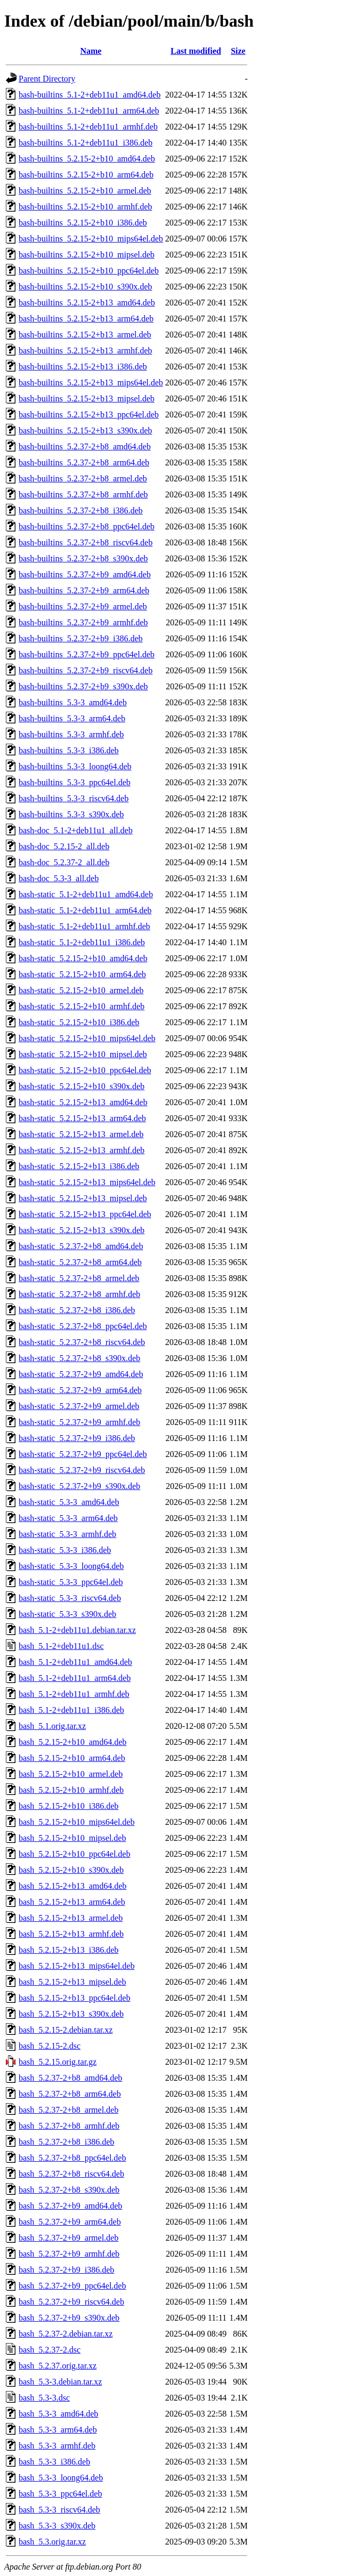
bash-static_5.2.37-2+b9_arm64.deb (80, 1390)
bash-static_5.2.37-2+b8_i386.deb (77, 1310)
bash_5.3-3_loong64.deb (61, 2477)
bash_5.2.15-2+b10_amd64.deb (72, 1741)
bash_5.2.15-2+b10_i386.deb (68, 1805)
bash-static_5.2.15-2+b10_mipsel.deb (83, 1054)
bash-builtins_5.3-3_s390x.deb (71, 814)
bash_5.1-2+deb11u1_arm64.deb (75, 1678)
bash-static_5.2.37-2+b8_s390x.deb (79, 1358)
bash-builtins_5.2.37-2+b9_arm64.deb (84, 590)
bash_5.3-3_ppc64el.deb (60, 2493)
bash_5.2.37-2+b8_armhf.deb (69, 2125)
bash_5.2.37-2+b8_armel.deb (68, 2109)
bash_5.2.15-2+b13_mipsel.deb (72, 1981)
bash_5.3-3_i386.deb (54, 2461)
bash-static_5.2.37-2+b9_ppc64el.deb (83, 1454)
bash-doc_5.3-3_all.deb (59, 878)
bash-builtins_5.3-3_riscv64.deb (73, 798)
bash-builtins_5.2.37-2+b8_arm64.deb (84, 462)
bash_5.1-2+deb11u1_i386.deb (71, 1709)
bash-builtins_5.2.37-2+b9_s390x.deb (83, 686)
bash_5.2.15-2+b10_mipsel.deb (72, 1837)
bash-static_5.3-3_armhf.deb (67, 1534)
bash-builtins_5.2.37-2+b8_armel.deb (83, 478)
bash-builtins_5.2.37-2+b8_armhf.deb (83, 494)
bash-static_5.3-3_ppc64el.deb (71, 1582)
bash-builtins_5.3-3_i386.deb (69, 750)
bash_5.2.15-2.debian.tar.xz (65, 2029)
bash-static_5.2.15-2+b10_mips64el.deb (87, 1038)
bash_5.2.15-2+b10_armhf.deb (71, 1789)
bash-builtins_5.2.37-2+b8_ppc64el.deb (87, 526)
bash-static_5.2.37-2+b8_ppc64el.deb (83, 1326)
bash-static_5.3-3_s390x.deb (67, 1614)
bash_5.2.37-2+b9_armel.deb (68, 2237)
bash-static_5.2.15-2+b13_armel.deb (81, 1134)
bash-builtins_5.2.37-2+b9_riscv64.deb (85, 670)
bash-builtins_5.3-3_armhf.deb (71, 734)
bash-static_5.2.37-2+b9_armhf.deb (79, 1422)
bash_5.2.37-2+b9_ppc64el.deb (72, 2285)
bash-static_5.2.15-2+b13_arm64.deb (82, 1118)
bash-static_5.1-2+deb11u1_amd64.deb (86, 894)
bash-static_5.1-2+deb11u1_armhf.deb (84, 926)
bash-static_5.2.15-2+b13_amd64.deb (83, 1102)
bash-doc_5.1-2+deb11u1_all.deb (76, 830)
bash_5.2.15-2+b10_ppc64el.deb (74, 1853)
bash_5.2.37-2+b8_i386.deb (66, 2141)
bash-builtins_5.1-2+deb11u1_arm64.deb (89, 110)
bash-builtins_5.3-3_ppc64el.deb (75, 782)
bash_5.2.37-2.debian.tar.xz (65, 2333)
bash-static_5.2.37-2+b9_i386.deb (77, 1438)
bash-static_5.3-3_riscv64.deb (70, 1598)
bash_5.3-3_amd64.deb (58, 2413)
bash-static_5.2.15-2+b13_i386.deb (79, 1166)
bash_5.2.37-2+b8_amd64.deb (70, 2077)
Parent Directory (47, 78)
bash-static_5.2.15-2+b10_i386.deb (79, 1022)
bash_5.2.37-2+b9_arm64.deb (70, 2221)
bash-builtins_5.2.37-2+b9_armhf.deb (83, 622)
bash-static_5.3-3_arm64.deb (68, 1518)
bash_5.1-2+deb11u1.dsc (61, 1646)
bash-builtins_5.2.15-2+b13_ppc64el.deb (89, 414)
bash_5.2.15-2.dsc (50, 2045)
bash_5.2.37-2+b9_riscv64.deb (71, 2301)
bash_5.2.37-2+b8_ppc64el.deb (72, 2157)
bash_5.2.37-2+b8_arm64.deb (70, 2093)
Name (90, 50)
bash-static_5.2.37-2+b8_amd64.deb (81, 1246)
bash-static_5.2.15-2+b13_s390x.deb (81, 1230)
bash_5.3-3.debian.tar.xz (60, 2381)
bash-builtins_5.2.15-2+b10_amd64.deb (87, 158)
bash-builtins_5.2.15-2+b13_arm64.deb (86, 318)
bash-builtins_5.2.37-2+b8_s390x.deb (83, 558)
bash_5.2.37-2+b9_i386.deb (66, 2269)
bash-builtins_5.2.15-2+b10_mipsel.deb (87, 254)
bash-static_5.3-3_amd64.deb (69, 1502)
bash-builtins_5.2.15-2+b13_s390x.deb (85, 430)
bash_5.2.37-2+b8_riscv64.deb (71, 2173)
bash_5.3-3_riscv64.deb (59, 2509)
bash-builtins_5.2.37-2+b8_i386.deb (81, 510)
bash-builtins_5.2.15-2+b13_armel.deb (85, 334)
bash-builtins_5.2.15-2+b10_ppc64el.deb (89, 270)
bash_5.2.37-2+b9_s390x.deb (69, 2317)
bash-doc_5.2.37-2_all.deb (64, 862)
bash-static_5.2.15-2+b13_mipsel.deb (83, 1198)
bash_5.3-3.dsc (44, 2397)
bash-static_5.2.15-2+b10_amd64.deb (83, 958)
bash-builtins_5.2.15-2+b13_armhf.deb (85, 350)
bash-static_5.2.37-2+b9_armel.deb (79, 1406)
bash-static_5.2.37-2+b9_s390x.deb (79, 1486)
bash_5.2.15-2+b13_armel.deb (71, 1917)
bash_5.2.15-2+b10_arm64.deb (72, 1757)
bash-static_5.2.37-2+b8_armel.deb (79, 1278)
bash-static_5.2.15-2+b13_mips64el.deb (87, 1182)
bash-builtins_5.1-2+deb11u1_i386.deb (85, 142)
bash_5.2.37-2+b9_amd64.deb (70, 2205)
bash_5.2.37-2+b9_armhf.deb (69, 2253)
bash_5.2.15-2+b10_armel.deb (71, 1773)
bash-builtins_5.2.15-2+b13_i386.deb (83, 366)
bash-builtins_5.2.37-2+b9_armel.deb (83, 606)
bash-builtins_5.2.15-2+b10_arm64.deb (86, 174)
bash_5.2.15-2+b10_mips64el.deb (76, 1821)
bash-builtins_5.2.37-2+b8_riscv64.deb (85, 542)
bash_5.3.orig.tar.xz (52, 2541)
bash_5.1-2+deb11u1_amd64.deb (75, 1662)
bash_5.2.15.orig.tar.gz (57, 2061)
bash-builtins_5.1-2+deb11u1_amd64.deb (89, 94)
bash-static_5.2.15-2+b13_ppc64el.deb (85, 1214)
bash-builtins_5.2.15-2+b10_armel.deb (85, 190)
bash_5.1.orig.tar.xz (52, 1725)
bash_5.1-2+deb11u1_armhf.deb (74, 1693)
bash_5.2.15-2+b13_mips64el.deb (76, 1965)
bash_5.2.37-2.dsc (50, 2349)
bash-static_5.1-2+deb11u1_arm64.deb (85, 910)
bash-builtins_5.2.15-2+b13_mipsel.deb (87, 398)
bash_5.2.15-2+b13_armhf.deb (71, 1933)
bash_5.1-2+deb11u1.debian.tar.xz (77, 1630)
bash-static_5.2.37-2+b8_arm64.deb (80, 1262)
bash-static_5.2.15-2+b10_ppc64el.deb (85, 1070)
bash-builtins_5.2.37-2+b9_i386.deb (81, 638)
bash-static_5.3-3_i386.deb (65, 1550)
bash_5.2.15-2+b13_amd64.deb (72, 1885)
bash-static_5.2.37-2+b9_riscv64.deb (82, 1470)
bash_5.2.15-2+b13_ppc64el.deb (74, 1997)
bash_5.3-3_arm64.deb (58, 2429)
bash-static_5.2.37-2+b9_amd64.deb (81, 1374)
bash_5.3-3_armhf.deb (57, 2445)
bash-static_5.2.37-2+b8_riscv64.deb (82, 1342)
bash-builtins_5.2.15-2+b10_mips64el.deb (91, 238)
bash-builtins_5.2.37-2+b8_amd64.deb (85, 446)
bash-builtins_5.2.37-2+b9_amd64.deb (85, 574)
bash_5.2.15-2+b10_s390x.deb (71, 1869)
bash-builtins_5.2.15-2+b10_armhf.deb (85, 206)
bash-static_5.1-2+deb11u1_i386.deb (82, 942)
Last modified (196, 50)
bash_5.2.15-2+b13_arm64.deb (72, 1901)
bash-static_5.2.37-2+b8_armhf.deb (79, 1294)
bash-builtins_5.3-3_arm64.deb (72, 718)
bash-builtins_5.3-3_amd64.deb (73, 702)
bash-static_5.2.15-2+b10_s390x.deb (81, 1086)
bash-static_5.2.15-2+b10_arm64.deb (82, 974)
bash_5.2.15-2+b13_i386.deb (68, 1949)
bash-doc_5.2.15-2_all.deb (64, 846)
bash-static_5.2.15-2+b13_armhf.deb (81, 1150)
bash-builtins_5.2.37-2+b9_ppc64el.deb (87, 654)
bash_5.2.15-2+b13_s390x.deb (71, 2013)
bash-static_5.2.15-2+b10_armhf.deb (81, 1006)
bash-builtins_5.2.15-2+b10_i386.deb (83, 222)
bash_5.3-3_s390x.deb (57, 2525)
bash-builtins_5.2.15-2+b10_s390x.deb (85, 286)
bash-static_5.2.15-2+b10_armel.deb (81, 990)
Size (238, 50)
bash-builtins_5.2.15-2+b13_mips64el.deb (91, 382)
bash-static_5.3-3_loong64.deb (71, 1566)
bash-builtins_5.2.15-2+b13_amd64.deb (87, 302)
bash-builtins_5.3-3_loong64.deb (75, 766)
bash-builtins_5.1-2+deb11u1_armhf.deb (88, 126)
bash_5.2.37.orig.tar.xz (57, 2365)
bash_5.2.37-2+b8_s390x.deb (69, 2189)
